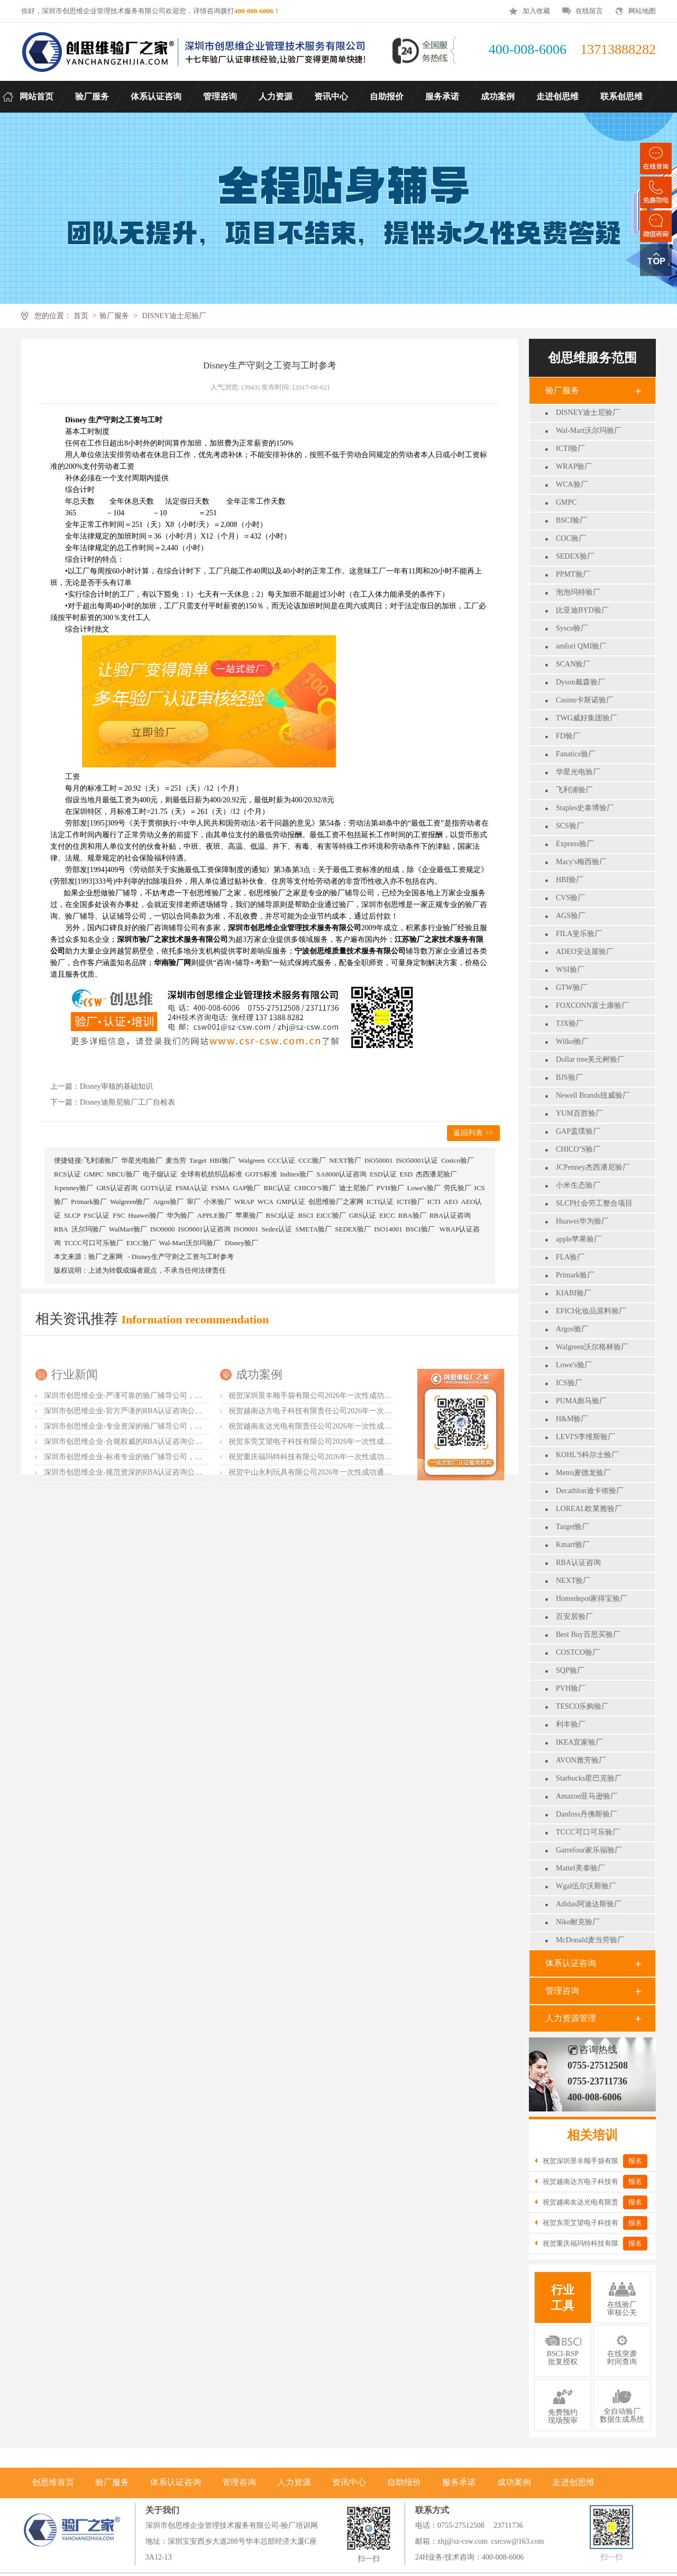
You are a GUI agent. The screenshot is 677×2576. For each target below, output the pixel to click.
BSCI (305, 1215)
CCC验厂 (312, 1160)
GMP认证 (291, 1202)
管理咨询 (562, 1990)
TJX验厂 (569, 1023)
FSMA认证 (192, 1188)
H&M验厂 (572, 1419)
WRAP (244, 1202)
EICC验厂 (331, 1215)
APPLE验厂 (214, 1215)
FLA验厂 (570, 1257)
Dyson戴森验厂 (580, 682)
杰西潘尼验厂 (436, 1174)
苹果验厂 (249, 1215)
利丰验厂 (570, 1724)
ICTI (434, 1202)
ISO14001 (388, 1229)
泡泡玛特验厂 (578, 592)
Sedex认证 (276, 1229)
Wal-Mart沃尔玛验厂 (588, 430)
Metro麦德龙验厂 (583, 1473)
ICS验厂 (569, 1383)
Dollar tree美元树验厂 (590, 1059)
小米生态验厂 (578, 1185)
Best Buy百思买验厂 (588, 1634)
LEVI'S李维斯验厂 (585, 1437)
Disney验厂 (241, 1243)
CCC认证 (281, 1160)
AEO (451, 1202)
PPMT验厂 (573, 574)
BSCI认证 (280, 1215)
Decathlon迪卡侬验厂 (590, 1491)
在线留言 (589, 11)
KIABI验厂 (573, 1293)
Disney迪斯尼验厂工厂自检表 (127, 1102)
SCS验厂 (570, 826)
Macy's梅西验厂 (581, 862)
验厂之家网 (105, 1257)
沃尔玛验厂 (88, 1229)
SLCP (72, 1215)
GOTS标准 (261, 1174)
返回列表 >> (473, 1133)
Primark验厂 (575, 1275)
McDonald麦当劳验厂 (590, 1940)
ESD (406, 1174)
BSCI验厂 (571, 520)
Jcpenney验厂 (73, 1188)
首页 (80, 316)
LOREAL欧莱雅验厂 (589, 1509)
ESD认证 (383, 1174)
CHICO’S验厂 (578, 1149)
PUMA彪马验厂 (581, 1401)
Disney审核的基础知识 (116, 1086)
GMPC (566, 502)
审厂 (193, 1202)
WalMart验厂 (128, 1229)
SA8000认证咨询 (341, 1174)
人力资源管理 (570, 2018)
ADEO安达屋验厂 (585, 952)
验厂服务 (114, 316)
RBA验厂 (412, 1215)
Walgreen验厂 (130, 1202)
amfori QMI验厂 (581, 646)
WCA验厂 (572, 484)
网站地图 (642, 11)
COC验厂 (571, 538)
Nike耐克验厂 (578, 1922)
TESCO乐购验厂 (582, 1706)
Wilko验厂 (572, 1041)
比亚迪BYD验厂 (582, 610)
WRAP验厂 (574, 466)
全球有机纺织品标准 (211, 1174)
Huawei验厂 (145, 1215)
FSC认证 (96, 1215)
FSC (119, 1215)
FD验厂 (568, 736)
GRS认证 (362, 1215)
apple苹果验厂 (578, 1239)
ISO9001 (246, 1229)
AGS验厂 (570, 916)
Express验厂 (575, 844)
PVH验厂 (570, 1688)
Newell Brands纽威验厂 (593, 1095)
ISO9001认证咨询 (204, 1229)
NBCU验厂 (122, 1174)
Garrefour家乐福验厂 (589, 1850)
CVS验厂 (570, 898)
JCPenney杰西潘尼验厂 (593, 1167)
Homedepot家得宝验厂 (591, 1598)
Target (198, 1160)
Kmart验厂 (573, 1545)
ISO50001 (378, 1160)
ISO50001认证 (416, 1160)
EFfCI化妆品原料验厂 (591, 1311)
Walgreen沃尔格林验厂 (592, 1347)
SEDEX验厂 (575, 556)
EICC (387, 1215)
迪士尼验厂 (356, 1188)
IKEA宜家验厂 (579, 1742)
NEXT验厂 (573, 1580)
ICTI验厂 (570, 448)
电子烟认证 (160, 1174)
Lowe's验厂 (574, 1365)
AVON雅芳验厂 (581, 1760)
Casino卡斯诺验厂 (585, 700)
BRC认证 (277, 1188)
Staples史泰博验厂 (585, 808)
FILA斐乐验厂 (579, 934)
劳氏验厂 (457, 1188)
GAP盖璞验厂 (578, 1131)
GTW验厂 (572, 988)
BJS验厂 (569, 1077)
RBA (61, 1229)
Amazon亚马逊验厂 (587, 1796)
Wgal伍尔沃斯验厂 (586, 1886)
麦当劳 (176, 1160)
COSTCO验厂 (578, 1652)
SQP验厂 (570, 1670)
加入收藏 (536, 11)
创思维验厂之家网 (335, 1202)
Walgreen (251, 1160)
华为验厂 (180, 1215)
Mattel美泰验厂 (580, 1868)
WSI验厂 (570, 970)
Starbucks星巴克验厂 (589, 1778)
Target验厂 (572, 1527)
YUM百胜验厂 (579, 1113)
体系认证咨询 (570, 1963)
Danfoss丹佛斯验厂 (586, 1814)
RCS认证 (67, 1174)
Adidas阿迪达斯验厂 (588, 1904)
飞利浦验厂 (574, 790)
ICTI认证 (380, 1202)
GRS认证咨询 (116, 1188)
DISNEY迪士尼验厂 (174, 316)
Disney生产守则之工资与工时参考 (183, 1257)
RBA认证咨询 (578, 1563)
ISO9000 (162, 1229)
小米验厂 (217, 1202)
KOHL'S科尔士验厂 (587, 1455)
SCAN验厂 (573, 664)
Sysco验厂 (572, 628)
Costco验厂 (457, 1160)
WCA (265, 1202)
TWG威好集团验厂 (586, 718)
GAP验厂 (246, 1188)
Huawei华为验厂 (582, 1221)
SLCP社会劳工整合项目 (594, 1203)
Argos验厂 (572, 1329)
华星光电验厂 (578, 772)
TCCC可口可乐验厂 (588, 1832)
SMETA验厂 (313, 1229)
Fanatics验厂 (576, 754)
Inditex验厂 (297, 1174)
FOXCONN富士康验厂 (592, 1005)
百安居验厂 (574, 1616)
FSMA (220, 1188)
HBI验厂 (569, 880)
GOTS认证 (156, 1188)
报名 (635, 2161)
